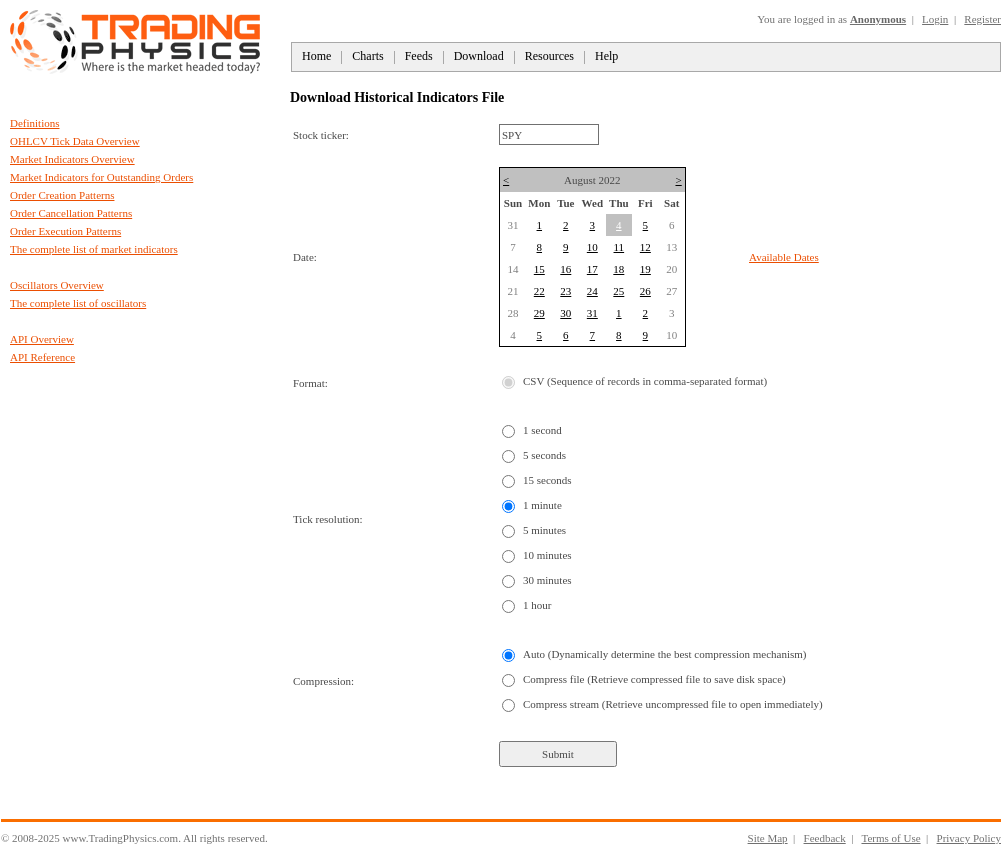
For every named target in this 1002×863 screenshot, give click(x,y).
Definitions (35, 123)
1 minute (542, 505)
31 (592, 313)
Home (316, 56)
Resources (549, 56)
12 (645, 247)
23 (565, 291)
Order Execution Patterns (65, 231)
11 (619, 247)
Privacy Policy (969, 838)
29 (539, 313)
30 (565, 313)
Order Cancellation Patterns (71, 213)
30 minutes (547, 580)
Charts (367, 56)
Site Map (768, 838)
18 (618, 269)
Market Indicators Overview (72, 159)
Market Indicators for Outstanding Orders (101, 177)
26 (645, 291)
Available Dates (784, 257)
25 (618, 291)
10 (592, 247)
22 (539, 291)
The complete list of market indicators (94, 249)
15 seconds (547, 480)
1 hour (537, 605)
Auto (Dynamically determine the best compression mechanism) (664, 654)
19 (645, 269)
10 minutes (547, 555)
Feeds (419, 56)
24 (592, 291)
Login (935, 19)
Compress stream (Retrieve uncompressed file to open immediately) (673, 704)
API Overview (42, 339)
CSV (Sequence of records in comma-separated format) (645, 381)
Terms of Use (890, 838)
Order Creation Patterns (62, 195)
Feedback (825, 838)
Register (982, 19)
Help (606, 56)
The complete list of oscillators (78, 303)
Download (479, 56)
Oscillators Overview (57, 285)
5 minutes (544, 530)
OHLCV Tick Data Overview (75, 141)
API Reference (42, 357)
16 (565, 269)
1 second (542, 430)
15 (539, 269)
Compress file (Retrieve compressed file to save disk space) (654, 679)
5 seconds (544, 455)
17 (592, 269)
